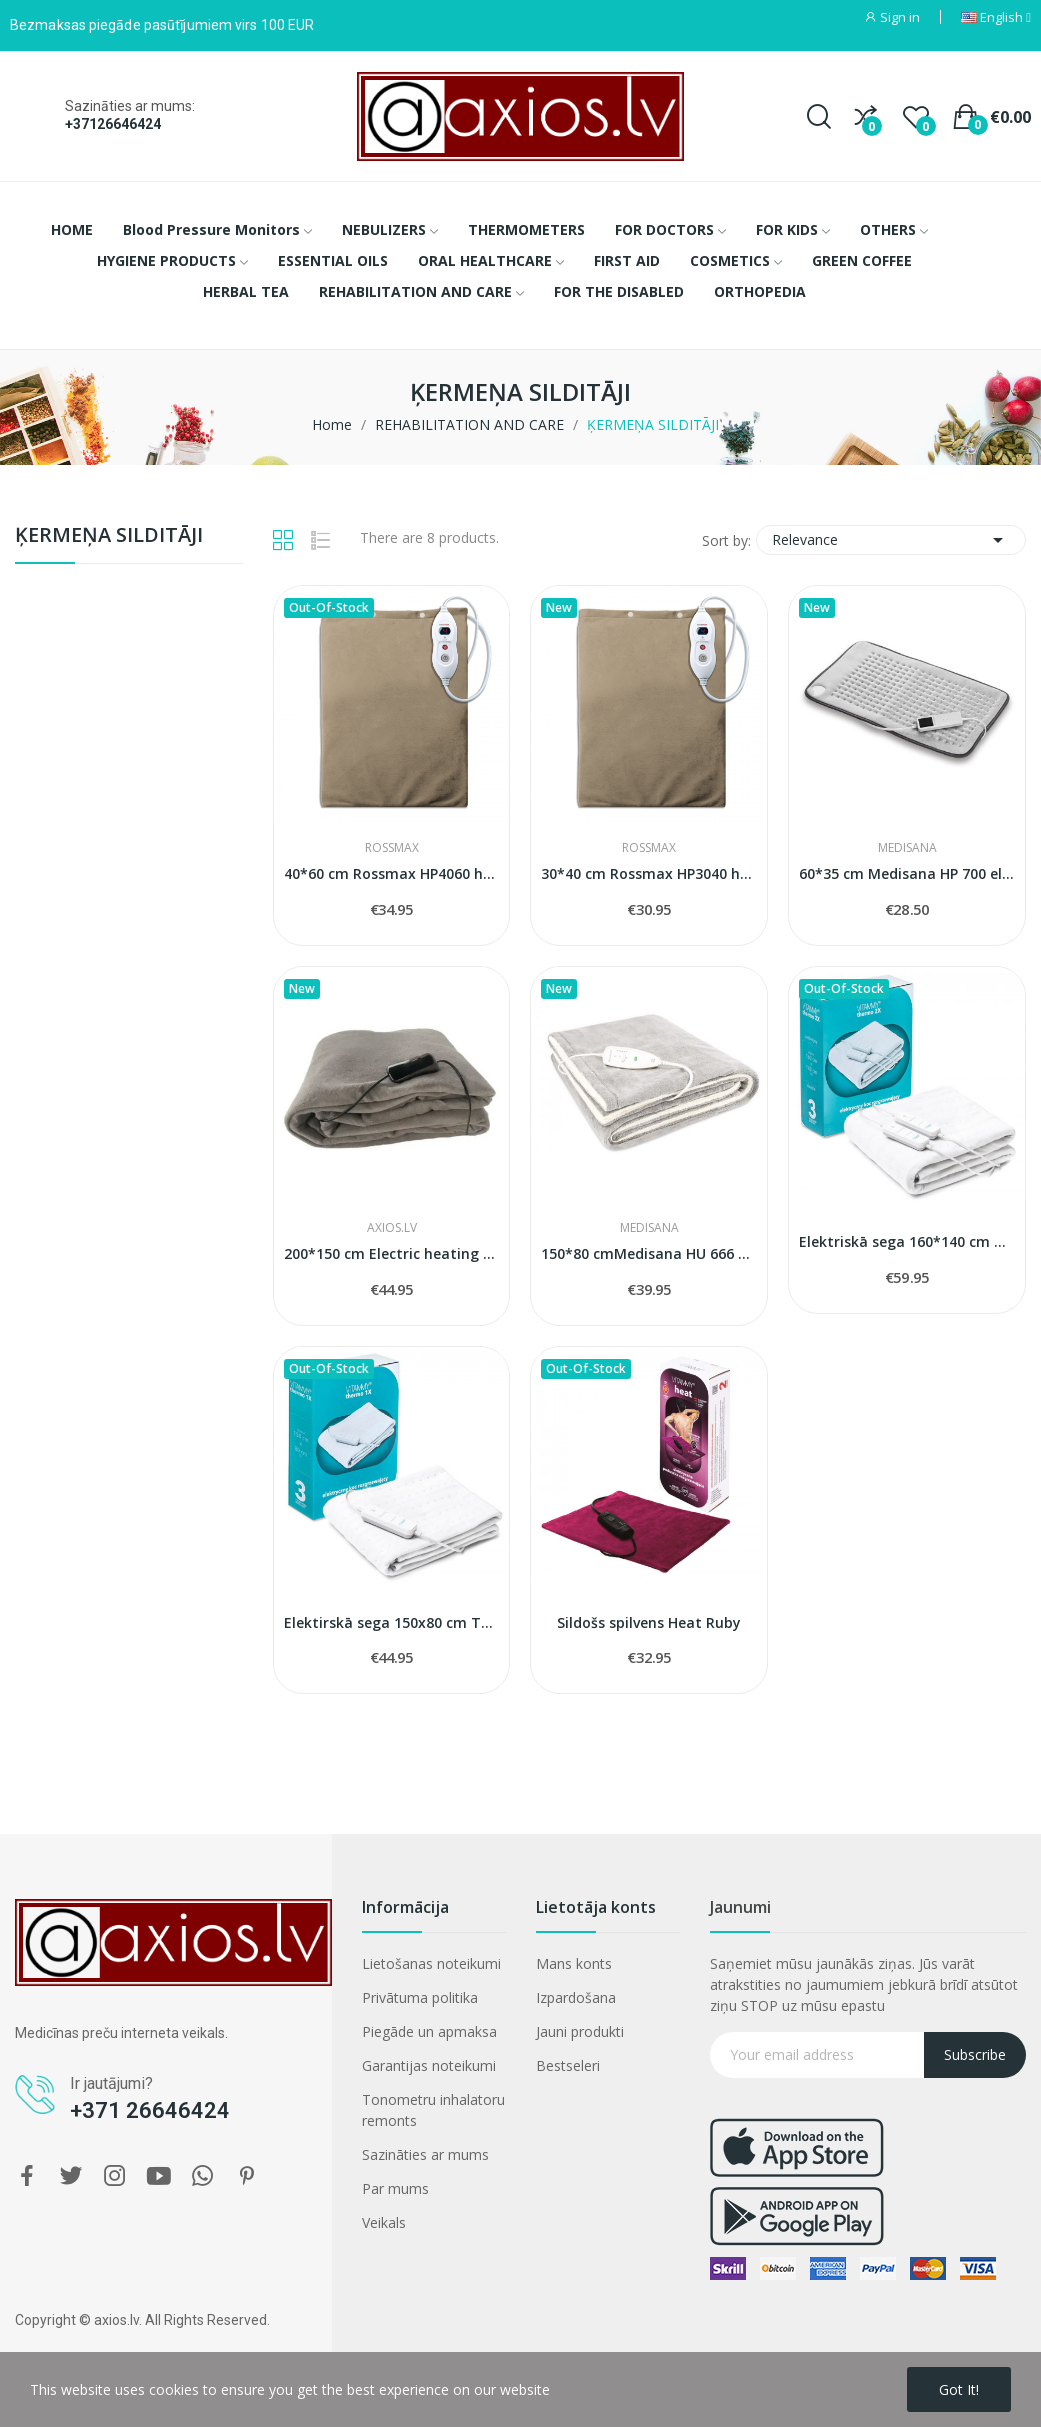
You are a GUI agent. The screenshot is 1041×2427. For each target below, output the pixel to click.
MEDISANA (907, 848)
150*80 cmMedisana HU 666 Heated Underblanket (649, 1253)
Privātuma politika (420, 1997)
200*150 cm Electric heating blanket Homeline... (392, 1253)
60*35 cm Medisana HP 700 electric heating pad (907, 873)
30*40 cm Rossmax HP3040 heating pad (649, 873)
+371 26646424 (150, 2110)
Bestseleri (568, 2065)
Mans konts (574, 1963)
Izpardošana (576, 1997)
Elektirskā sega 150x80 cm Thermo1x (392, 1622)
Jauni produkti (580, 2031)
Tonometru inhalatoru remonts (433, 2110)
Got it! (959, 2389)
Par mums (395, 2188)
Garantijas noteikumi (429, 2065)
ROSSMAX (392, 848)
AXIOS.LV (392, 1228)
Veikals (384, 2222)
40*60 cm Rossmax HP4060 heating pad (392, 873)
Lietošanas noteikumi (431, 1963)
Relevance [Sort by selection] (891, 540)
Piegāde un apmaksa (429, 2031)
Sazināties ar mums (425, 2154)
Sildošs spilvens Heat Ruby (649, 1622)
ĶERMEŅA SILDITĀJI (109, 536)
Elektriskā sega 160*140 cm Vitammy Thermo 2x (907, 1241)
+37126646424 (113, 124)
